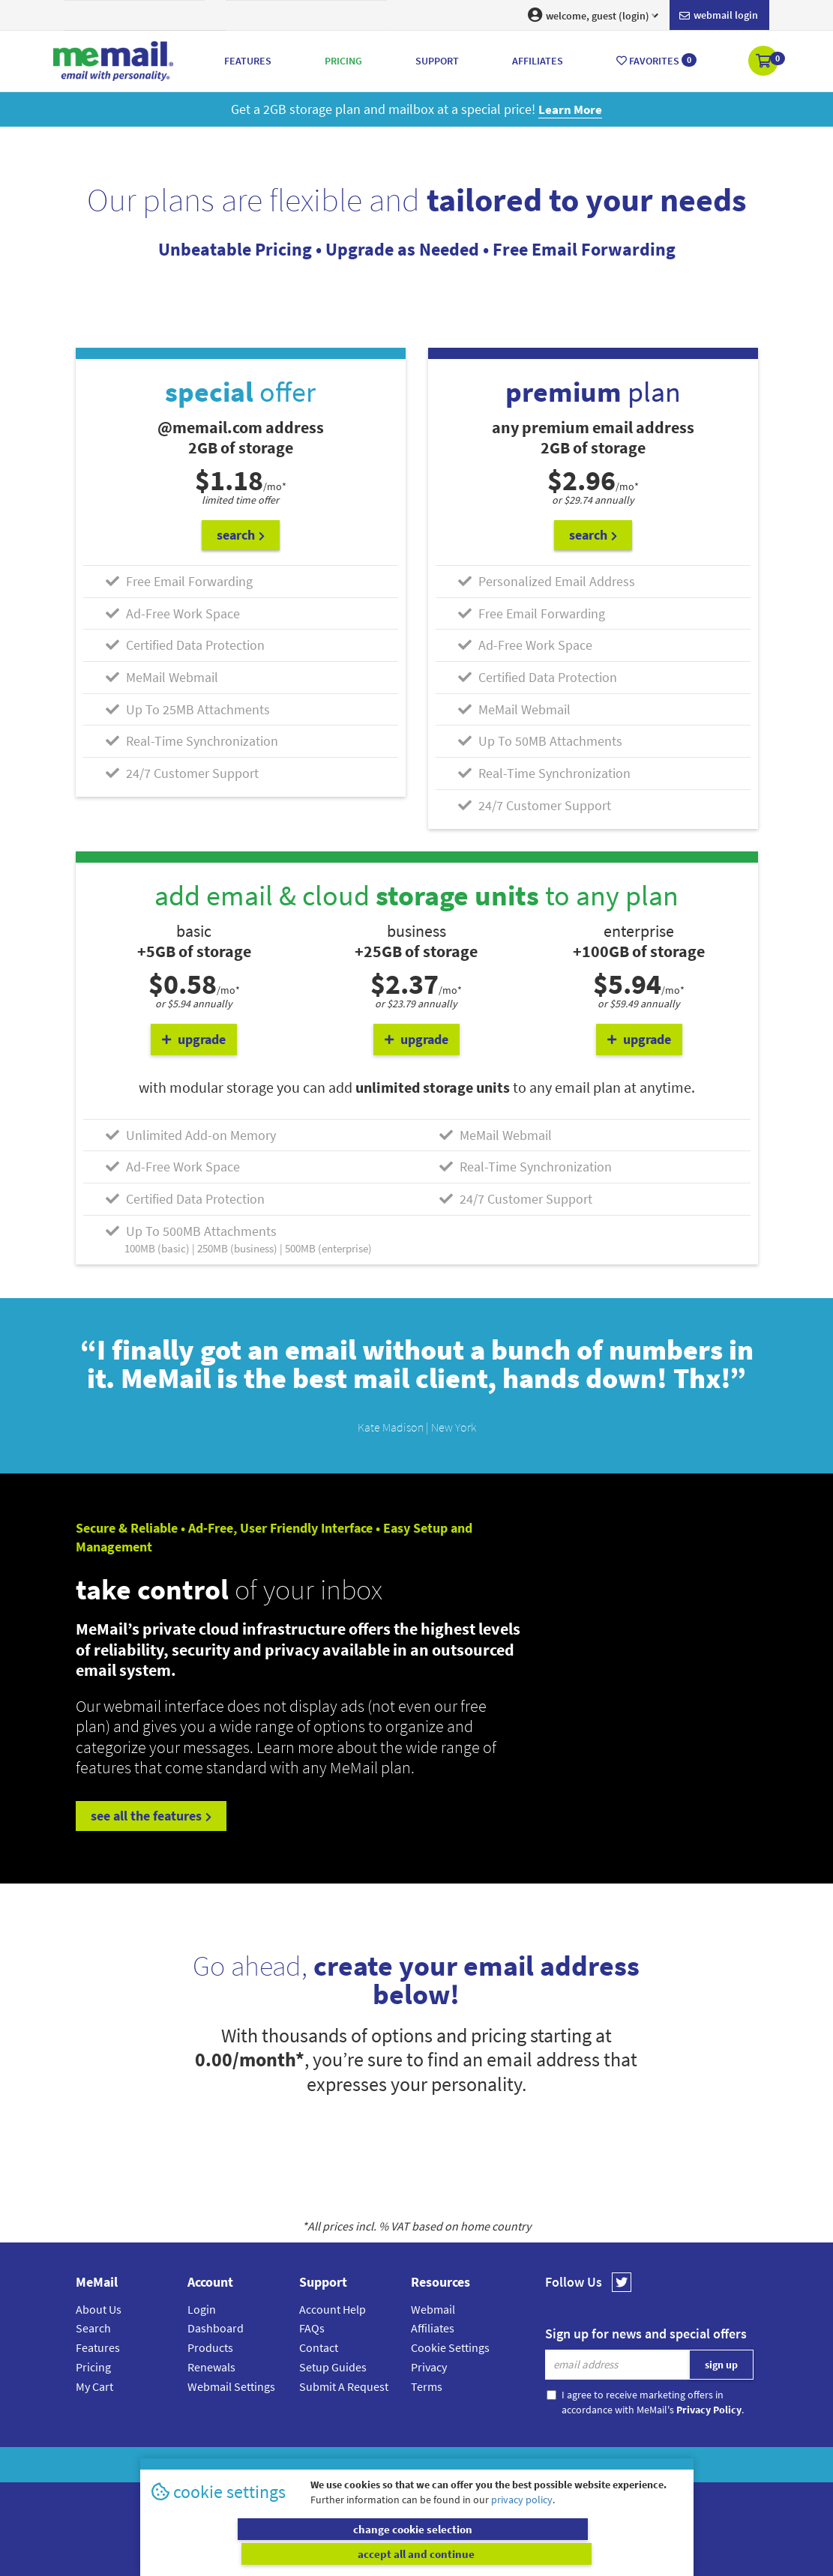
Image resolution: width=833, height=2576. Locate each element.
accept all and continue (551, 2553)
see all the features (151, 1815)
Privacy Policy (451, 2464)
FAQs (312, 2327)
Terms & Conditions (519, 2464)
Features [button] (247, 60)
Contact (318, 2347)
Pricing (93, 2366)
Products (210, 2347)
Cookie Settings (450, 2347)
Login (201, 2309)
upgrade (194, 1039)
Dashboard (215, 2327)
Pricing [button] (343, 60)
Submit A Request (343, 2386)
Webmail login (718, 15)
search (241, 534)
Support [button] (437, 60)
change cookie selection (281, 2553)
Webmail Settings (231, 2386)
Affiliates (432, 2327)
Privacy (429, 2366)
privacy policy (522, 2523)
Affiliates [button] (537, 60)
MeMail (318, 2464)
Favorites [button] (656, 60)
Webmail (433, 2309)
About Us (98, 2309)
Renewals (211, 2366)
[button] (764, 62)
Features (98, 2347)
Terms (426, 2386)
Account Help (332, 2309)
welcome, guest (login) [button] (593, 14)
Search (93, 2327)
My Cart (94, 2386)
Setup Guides (333, 2366)
